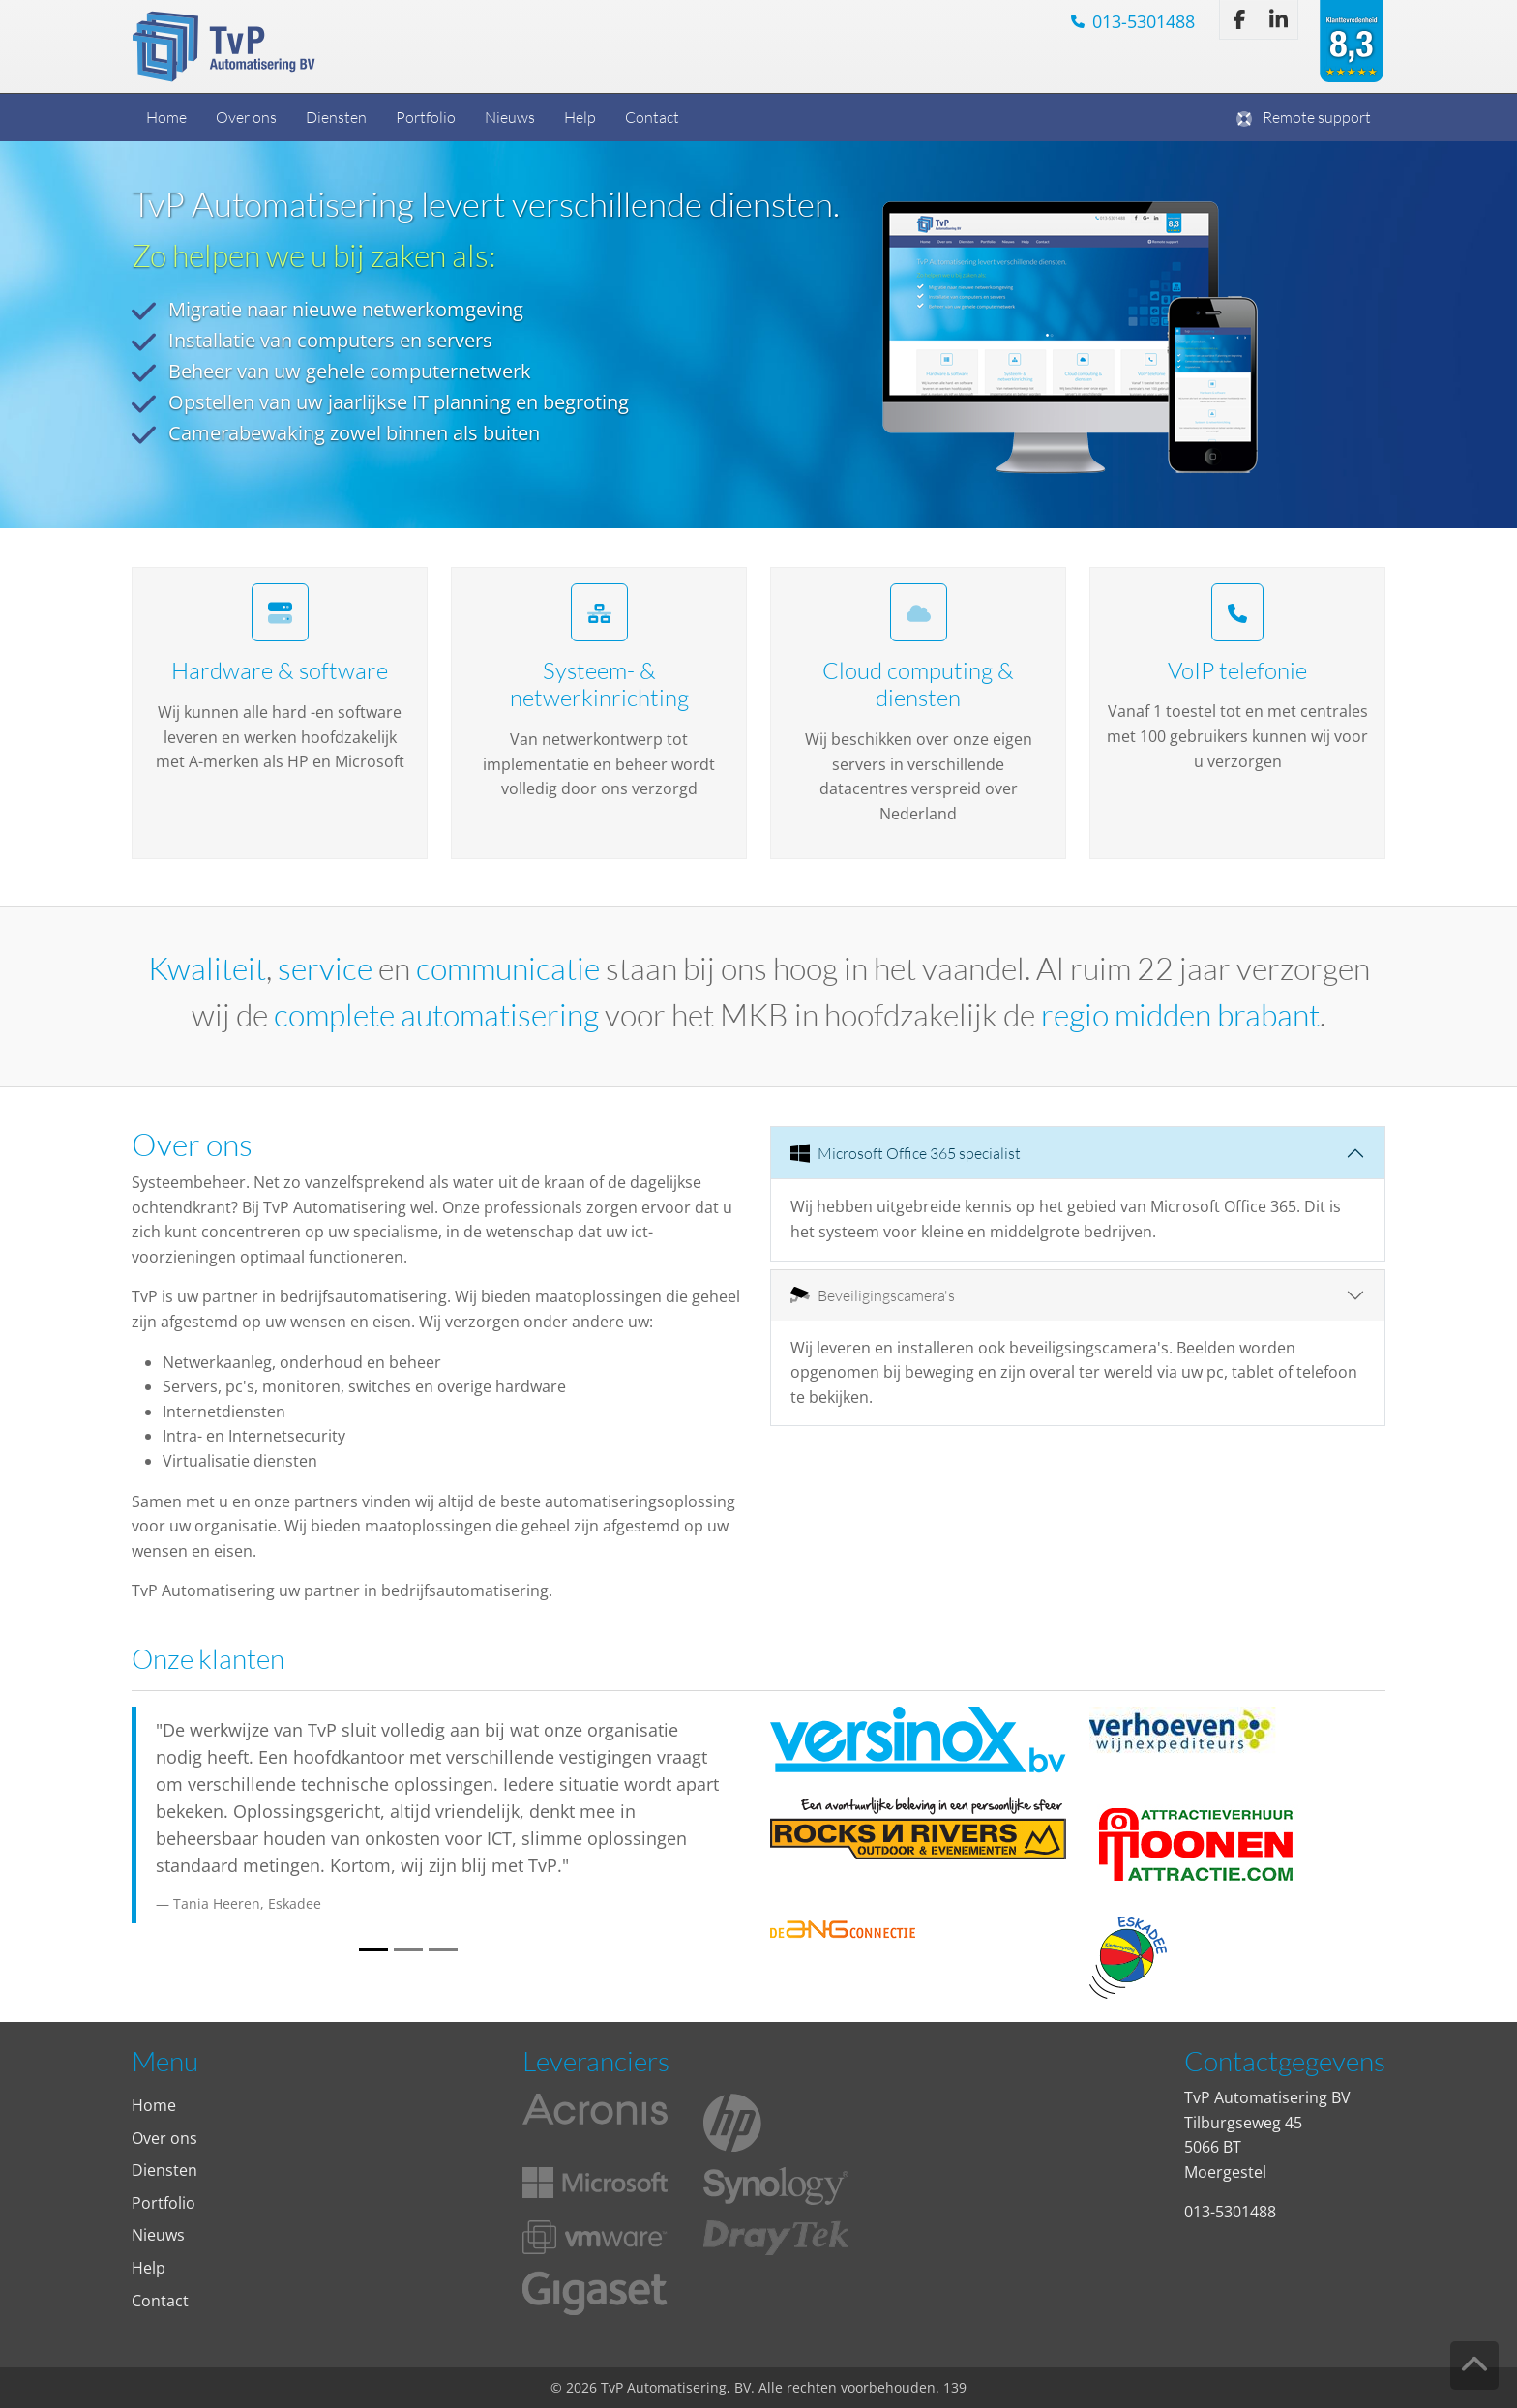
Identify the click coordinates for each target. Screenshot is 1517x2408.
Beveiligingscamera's (872, 1295)
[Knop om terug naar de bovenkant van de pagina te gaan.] (1473, 2364)
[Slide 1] (373, 1950)
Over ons (246, 116)
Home (166, 116)
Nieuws (510, 116)
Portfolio (426, 116)
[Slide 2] (408, 1950)
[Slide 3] (443, 1950)
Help (580, 116)
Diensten (336, 116)
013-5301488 (1143, 21)
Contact (652, 116)
